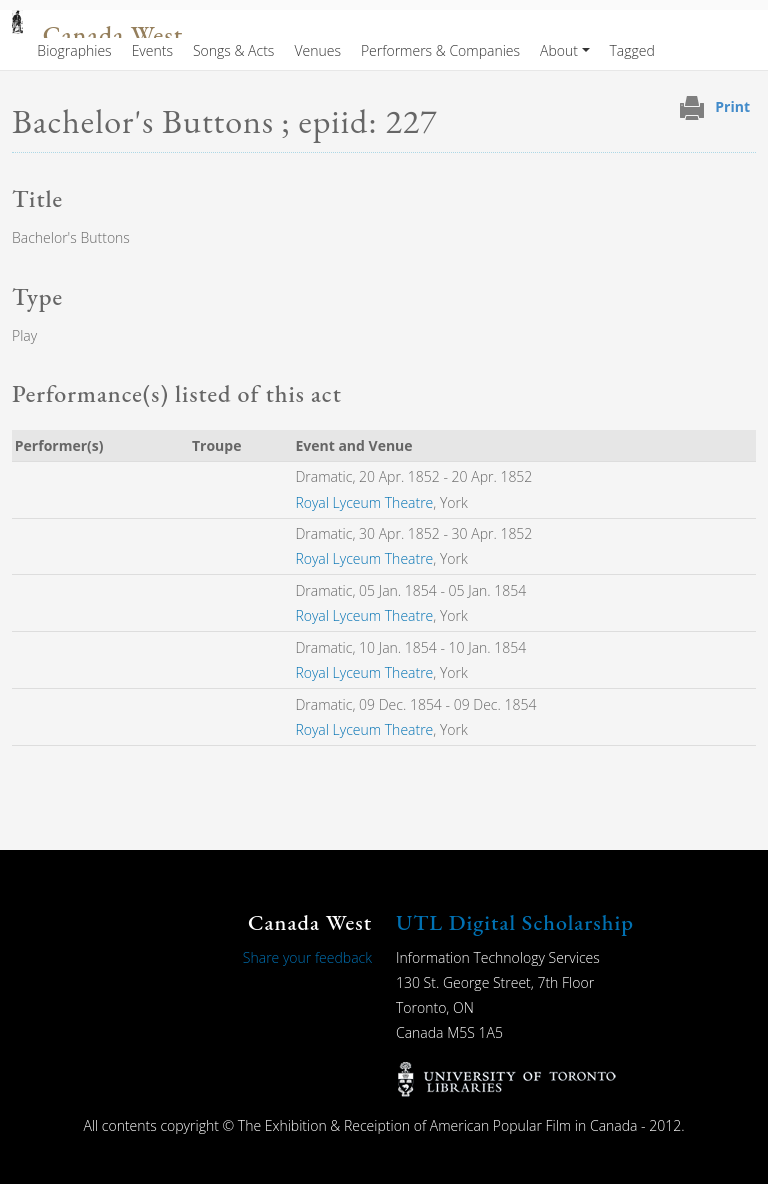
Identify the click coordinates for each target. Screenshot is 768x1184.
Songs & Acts (233, 50)
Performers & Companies (440, 50)
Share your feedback (307, 957)
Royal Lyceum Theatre (364, 502)
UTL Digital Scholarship (515, 922)
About (559, 50)
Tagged (632, 50)
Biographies (74, 50)
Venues (317, 50)
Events (152, 50)
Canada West (113, 35)
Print (732, 106)
